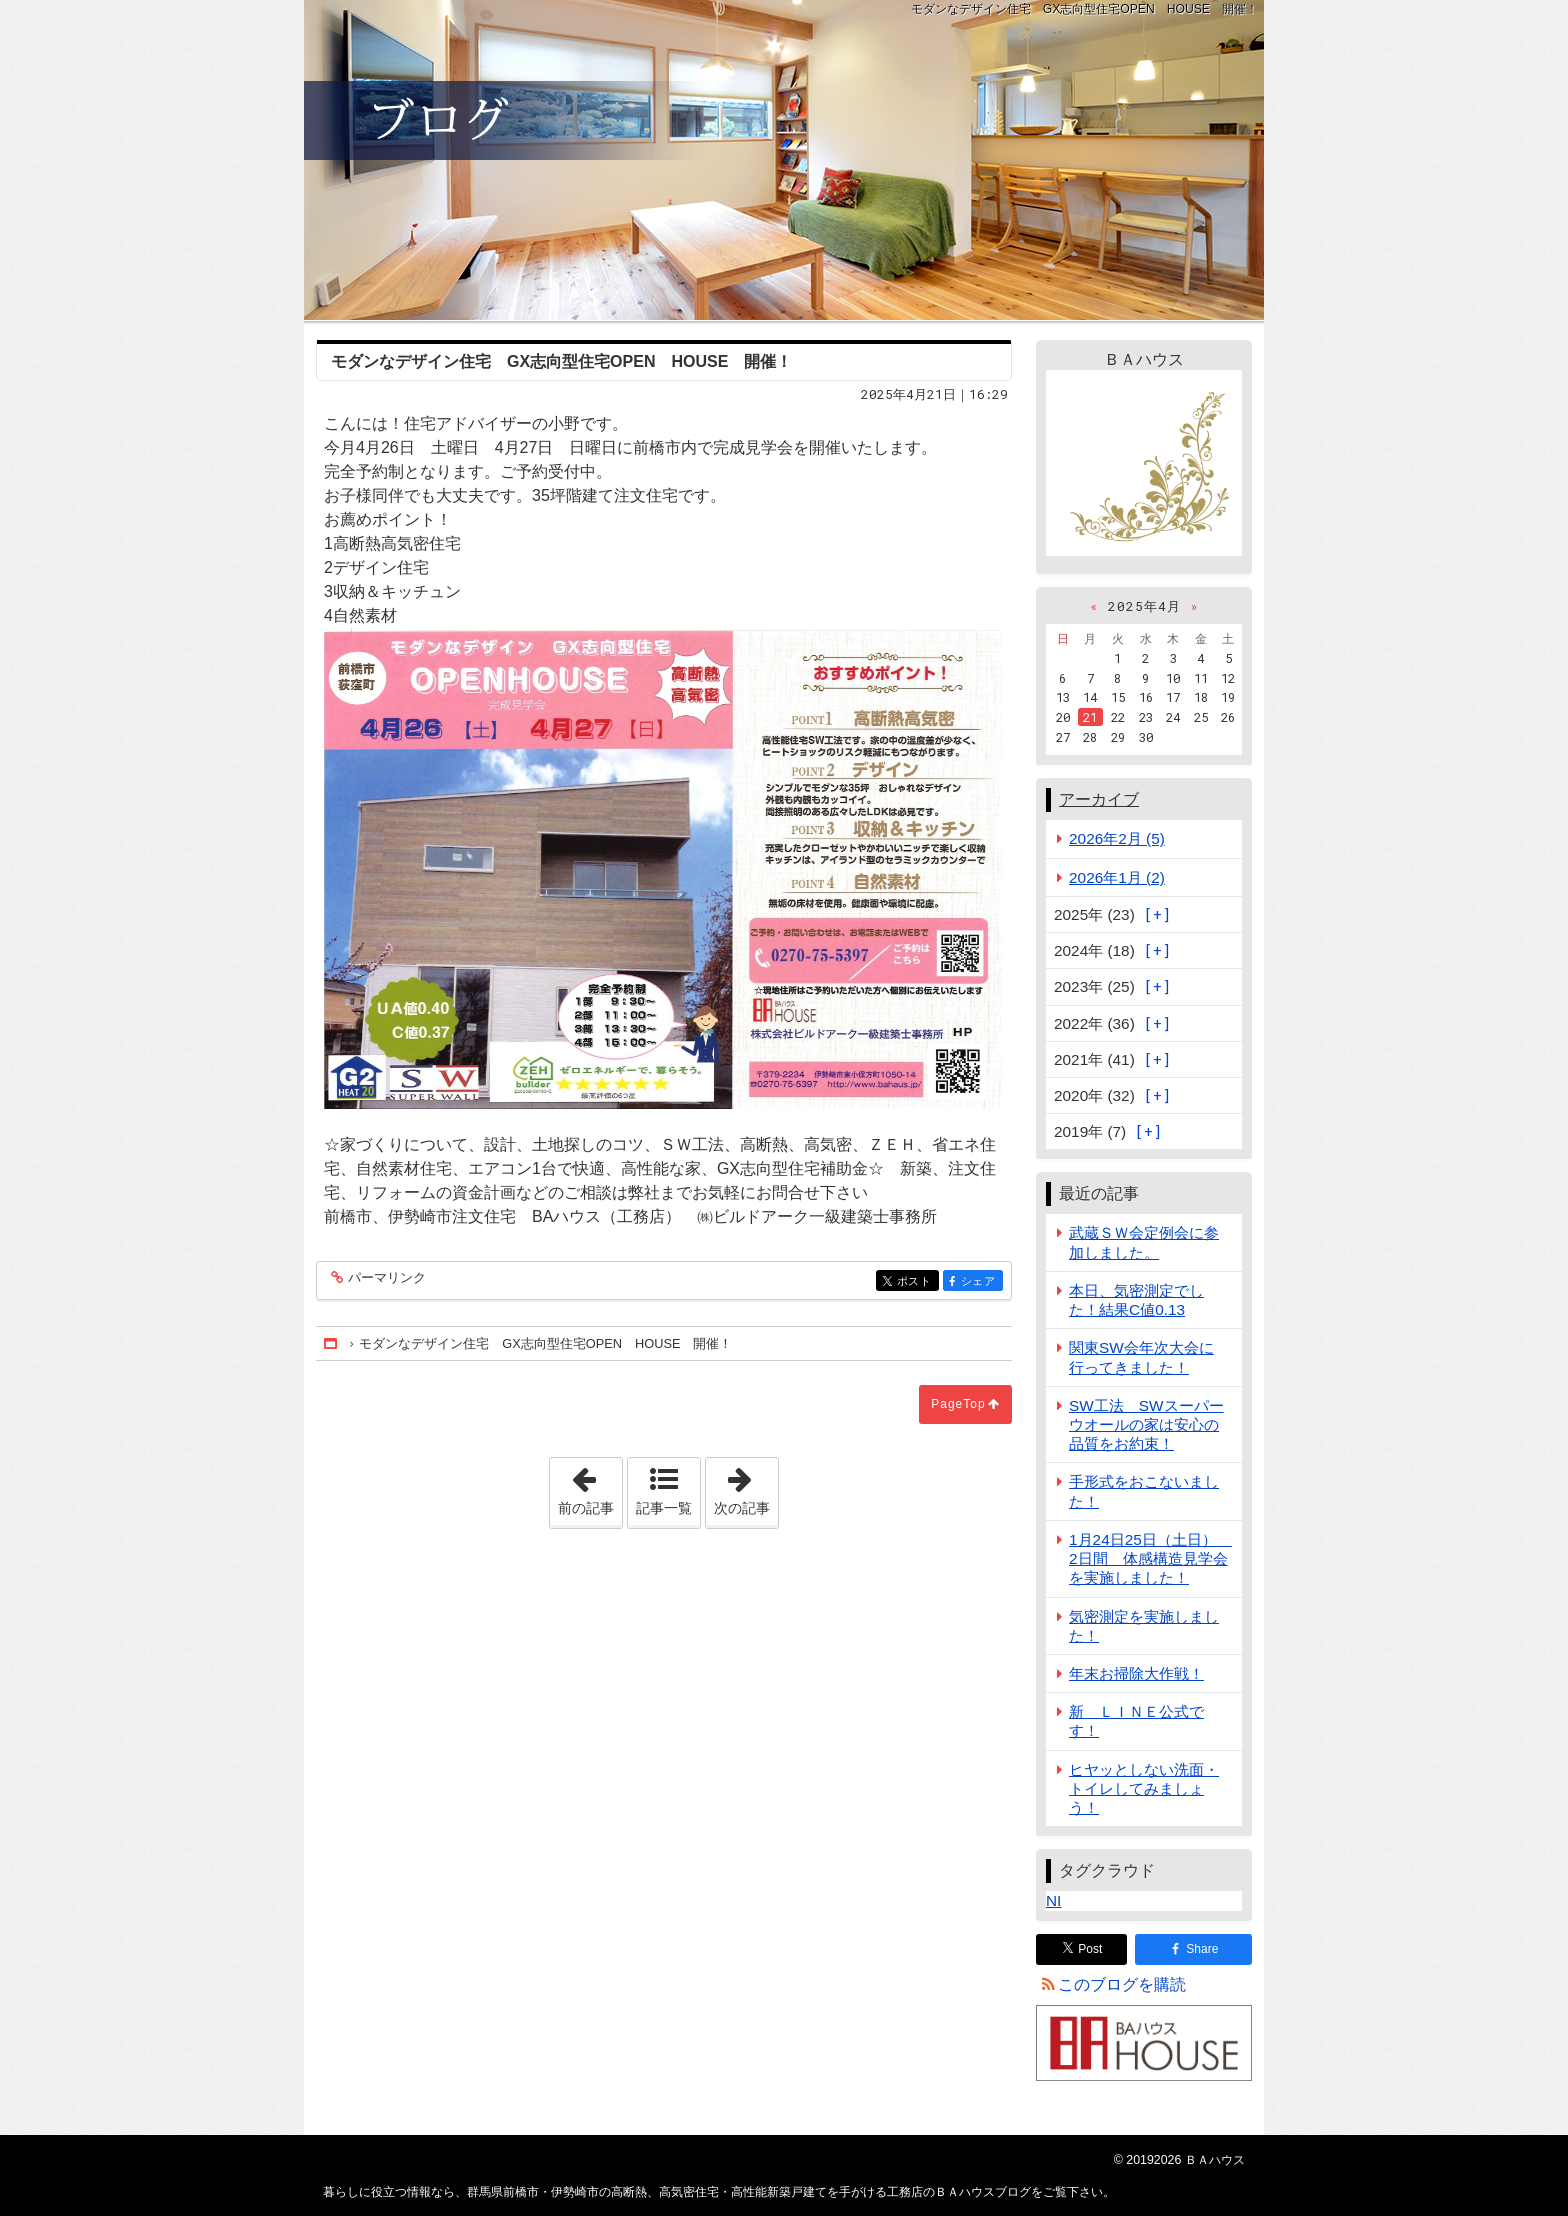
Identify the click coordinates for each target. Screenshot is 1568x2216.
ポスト (916, 1281)
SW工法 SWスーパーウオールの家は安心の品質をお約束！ (1146, 1424)
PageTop (958, 1404)
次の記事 (746, 1487)
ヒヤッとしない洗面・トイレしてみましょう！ (1144, 1788)
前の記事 (590, 1487)
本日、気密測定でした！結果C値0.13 (1136, 1300)
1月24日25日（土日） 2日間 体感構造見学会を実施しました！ (1150, 1558)
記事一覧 (664, 1508)
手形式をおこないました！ (1144, 1491)
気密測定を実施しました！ (1144, 1626)
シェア (980, 1281)
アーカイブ (1099, 799)
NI (1053, 1900)
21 (1090, 717)
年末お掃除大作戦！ (1136, 1673)
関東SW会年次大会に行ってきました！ (1141, 1357)
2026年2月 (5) (1117, 838)
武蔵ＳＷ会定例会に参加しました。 (1144, 1242)
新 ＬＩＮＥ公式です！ (1136, 1721)
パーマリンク (385, 1278)
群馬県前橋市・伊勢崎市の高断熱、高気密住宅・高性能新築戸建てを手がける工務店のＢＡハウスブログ (784, 160)
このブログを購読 (1122, 1984)
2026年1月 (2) (1117, 877)
